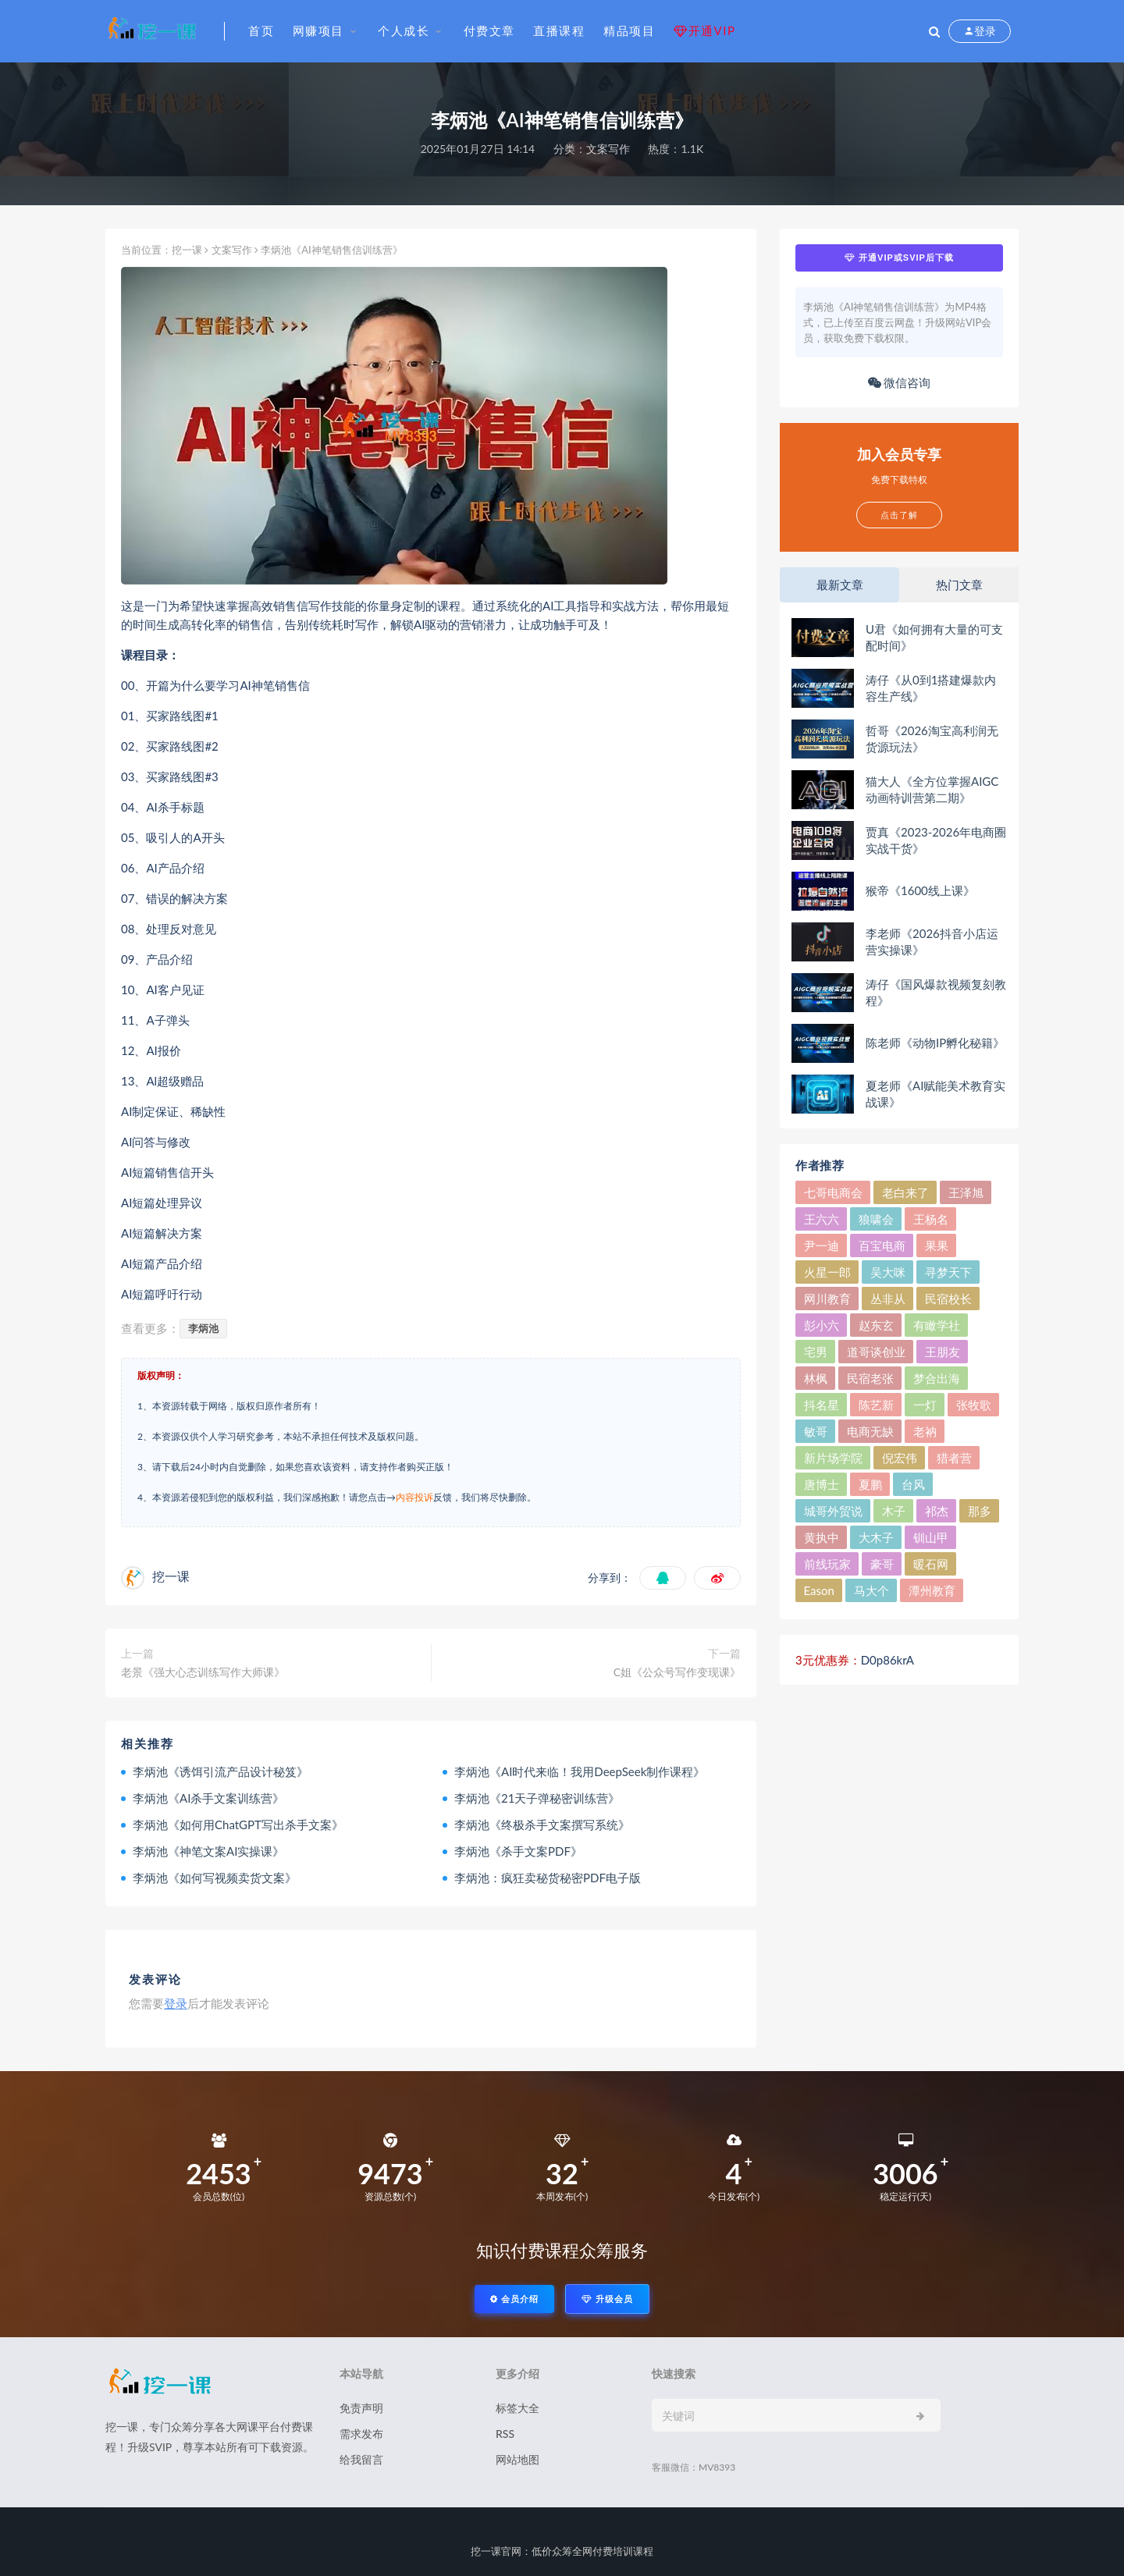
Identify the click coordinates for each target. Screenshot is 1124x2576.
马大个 (871, 1590)
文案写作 (608, 148)
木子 (893, 1511)
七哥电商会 (833, 1192)
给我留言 (361, 2459)
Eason (819, 1590)
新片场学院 (833, 1458)
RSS (505, 2433)
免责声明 (361, 2407)
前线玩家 (827, 1564)
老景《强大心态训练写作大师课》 (203, 1672)
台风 (913, 1484)
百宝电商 (882, 1245)
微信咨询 (899, 382)
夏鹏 (870, 1484)
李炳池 (203, 1328)
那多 (979, 1511)
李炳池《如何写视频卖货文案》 (215, 1878)
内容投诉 (414, 1497)
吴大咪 (887, 1272)
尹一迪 (821, 1245)
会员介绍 (514, 2299)
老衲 (925, 1431)
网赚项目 (318, 30)
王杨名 (930, 1219)
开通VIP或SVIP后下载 (899, 257)
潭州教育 (932, 1590)
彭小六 (821, 1325)
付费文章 (489, 30)
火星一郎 (827, 1272)
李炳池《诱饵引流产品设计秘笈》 (220, 1771)
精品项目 (629, 30)
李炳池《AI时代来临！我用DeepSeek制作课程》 (579, 1771)
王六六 (821, 1219)
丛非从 (887, 1299)
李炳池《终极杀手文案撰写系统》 (542, 1824)
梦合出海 (936, 1378)
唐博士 (821, 1484)
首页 (261, 30)
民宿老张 (870, 1378)
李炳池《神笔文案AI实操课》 (208, 1851)
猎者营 (954, 1458)
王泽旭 (966, 1192)
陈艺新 (876, 1405)
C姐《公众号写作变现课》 (677, 1672)
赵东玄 (876, 1325)
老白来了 (905, 1192)
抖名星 (821, 1405)
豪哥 (882, 1564)
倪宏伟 (899, 1458)
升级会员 (607, 2299)
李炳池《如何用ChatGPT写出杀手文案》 (238, 1824)
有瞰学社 (936, 1325)
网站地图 (517, 2459)
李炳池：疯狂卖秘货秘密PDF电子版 (547, 1878)
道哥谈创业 (876, 1352)
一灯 (925, 1405)
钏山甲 (930, 1537)
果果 (936, 1245)
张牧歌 (973, 1405)
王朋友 (942, 1352)
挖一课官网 (496, 2551)
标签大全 (517, 2407)
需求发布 (361, 2433)
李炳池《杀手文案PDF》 (518, 1851)
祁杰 (936, 1511)
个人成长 (403, 30)
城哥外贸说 (833, 1511)
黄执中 (821, 1537)
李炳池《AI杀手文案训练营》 (208, 1798)
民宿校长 (948, 1299)
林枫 (815, 1378)
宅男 (815, 1352)
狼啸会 (876, 1219)
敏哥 (815, 1431)
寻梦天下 (948, 1272)
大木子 (876, 1537)
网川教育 (827, 1299)
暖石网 (930, 1564)
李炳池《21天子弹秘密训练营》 (537, 1798)
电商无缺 (870, 1431)
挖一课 (187, 249)
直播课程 (559, 30)
